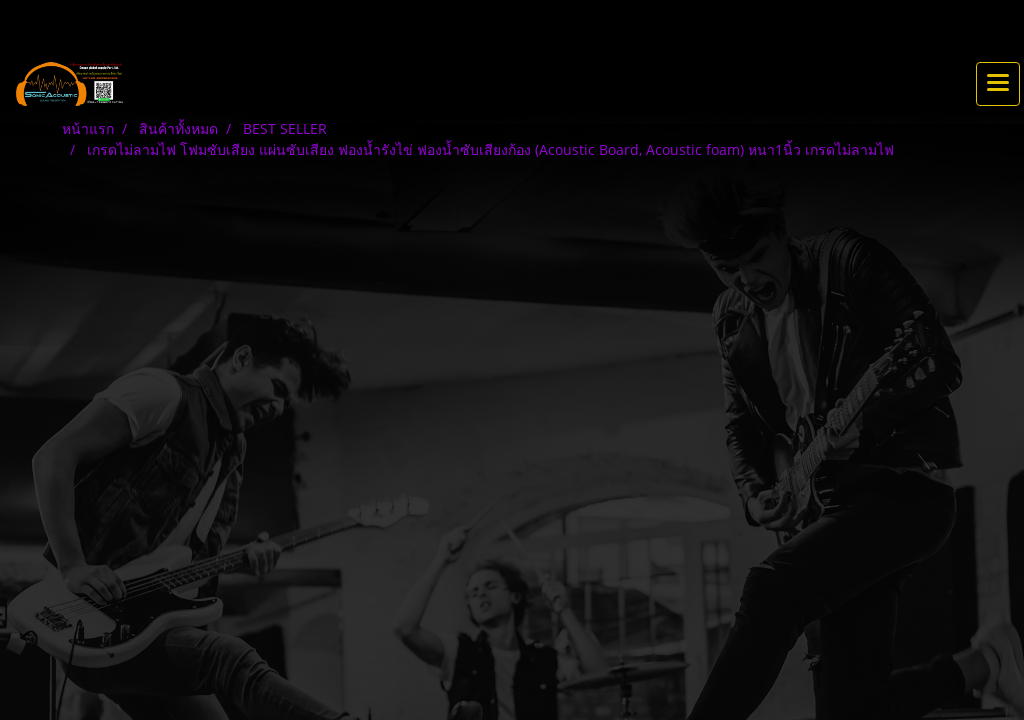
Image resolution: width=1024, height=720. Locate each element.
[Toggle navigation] (998, 84)
